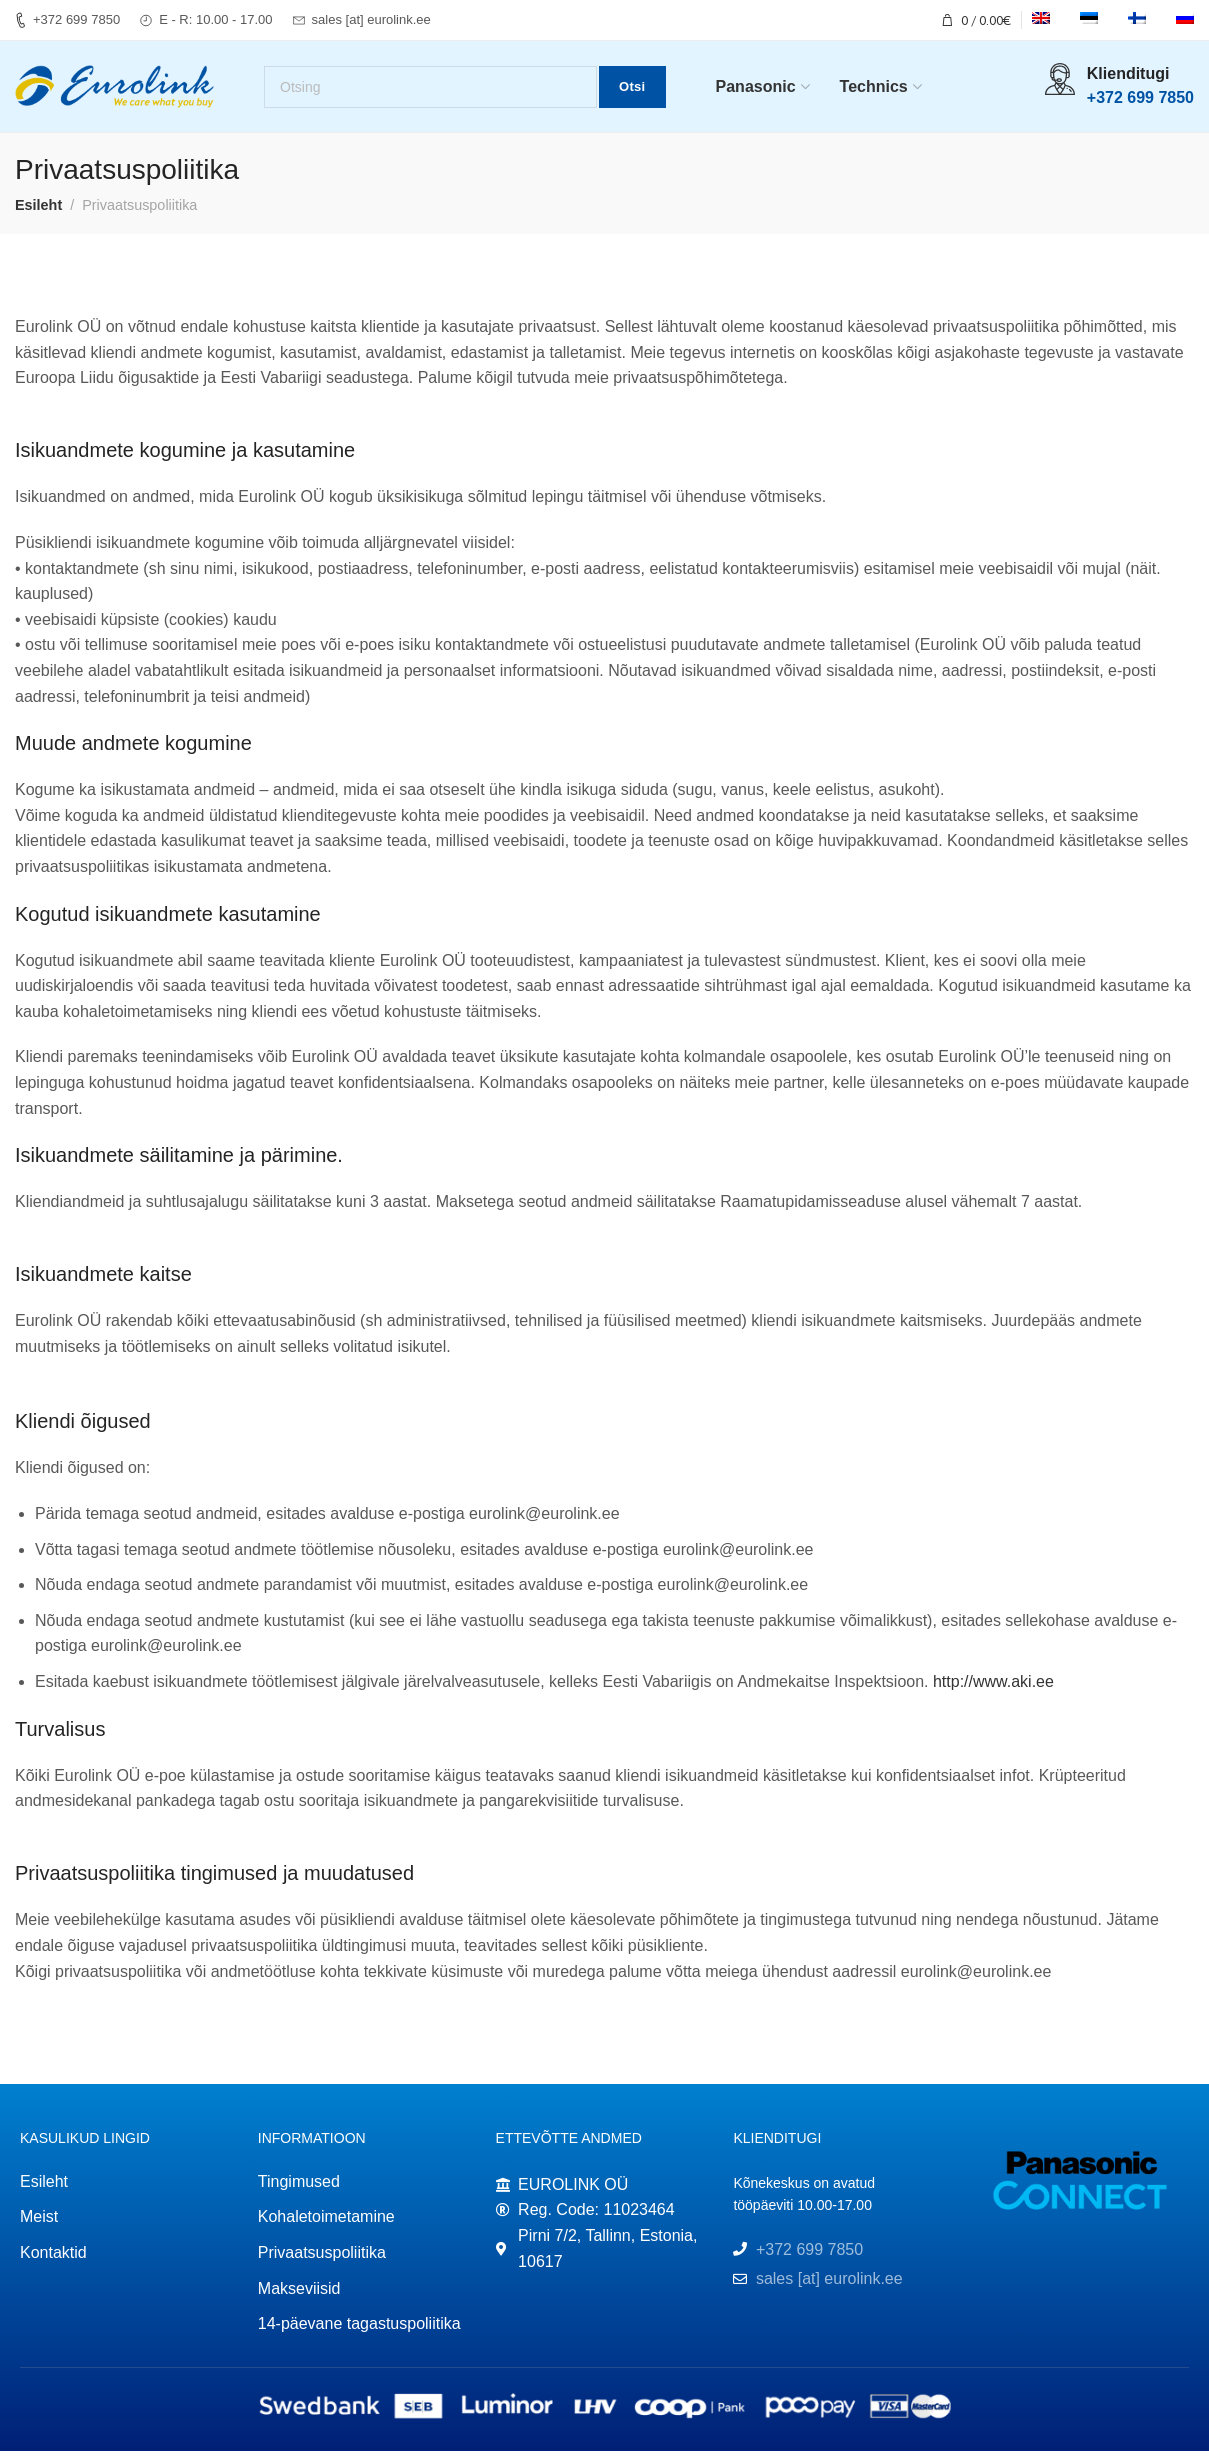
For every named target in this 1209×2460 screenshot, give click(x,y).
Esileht (38, 214)
